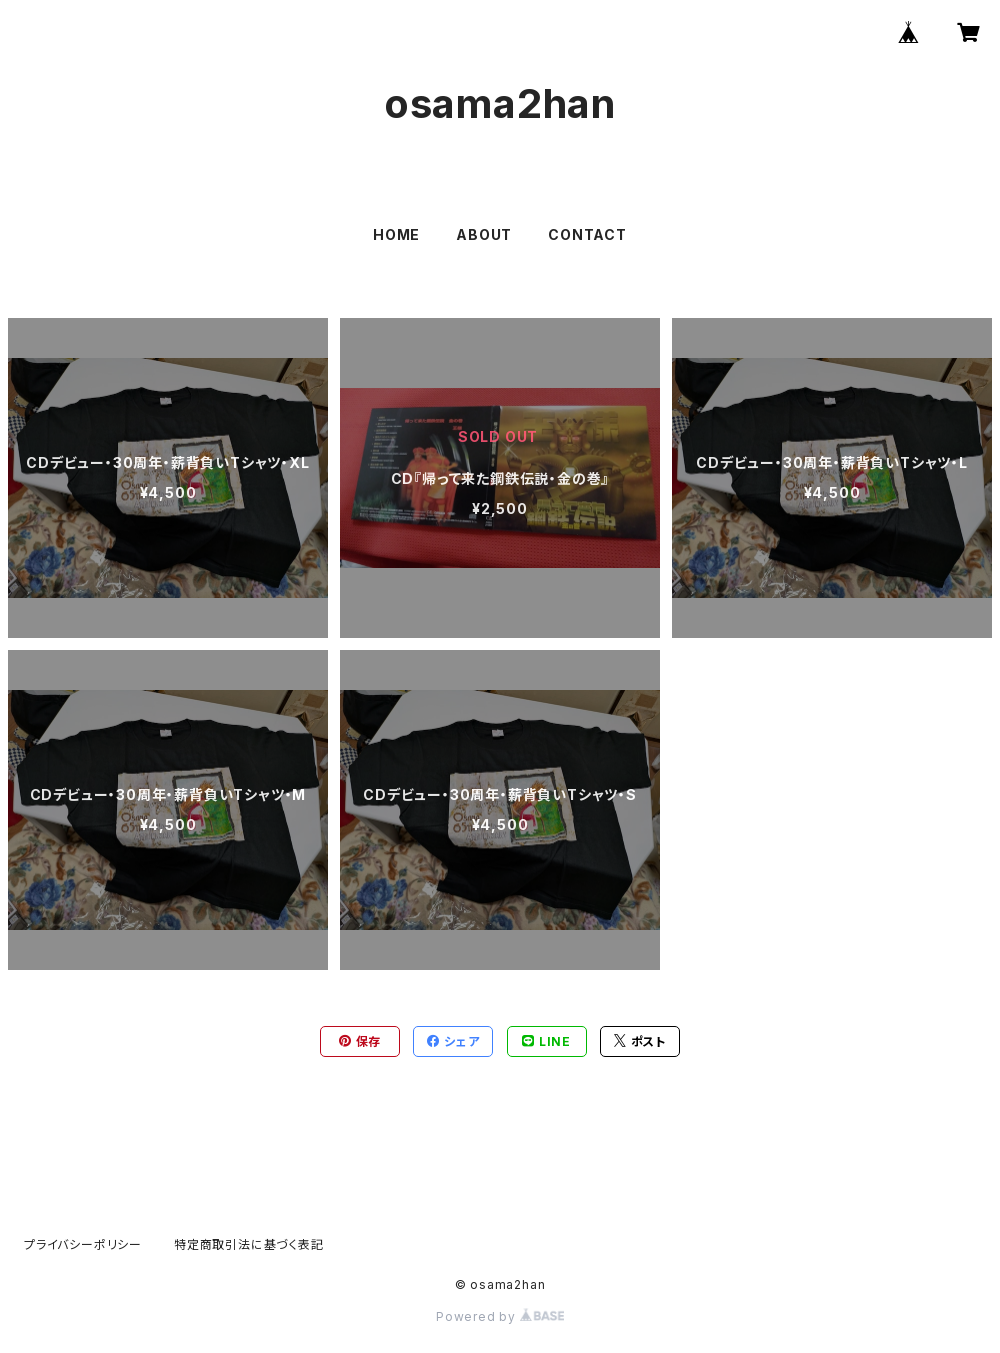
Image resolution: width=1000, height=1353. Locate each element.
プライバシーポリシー (83, 1244)
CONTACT (587, 234)
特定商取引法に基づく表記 (249, 1244)
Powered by (500, 1316)
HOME (396, 234)
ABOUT (484, 234)
